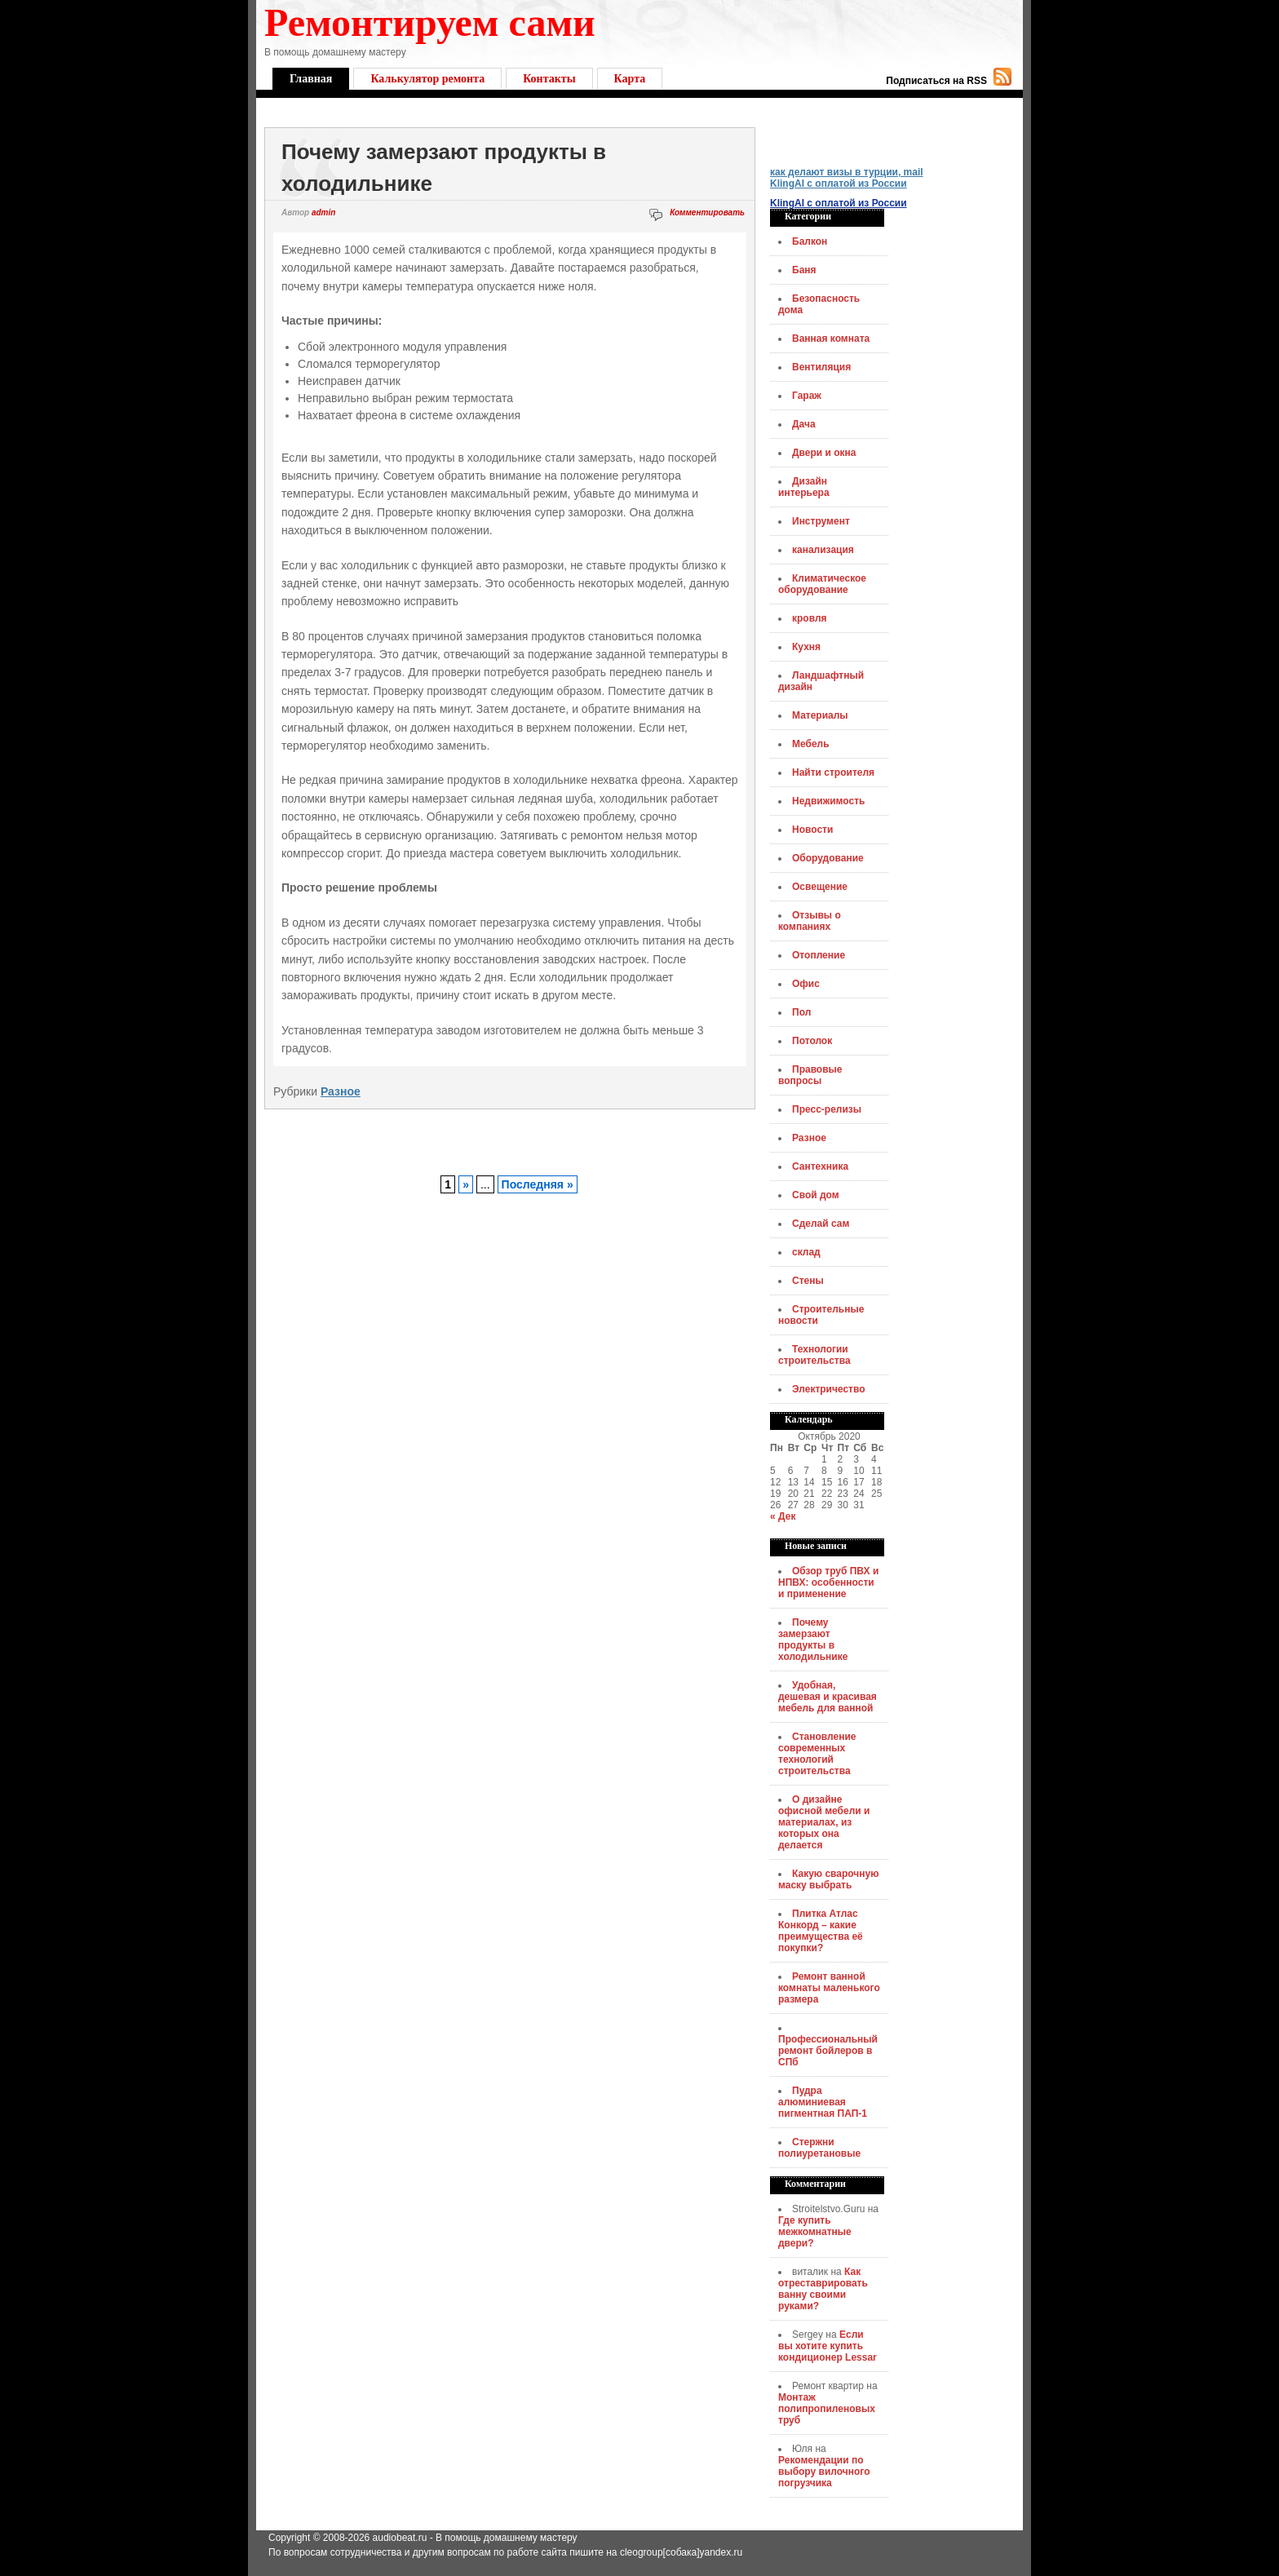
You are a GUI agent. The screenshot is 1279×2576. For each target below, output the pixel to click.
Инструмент (821, 521)
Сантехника (820, 1166)
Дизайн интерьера (804, 487)
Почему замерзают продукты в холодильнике (813, 1639)
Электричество (828, 1389)
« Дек (782, 1516)
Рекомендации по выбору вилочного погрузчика (824, 2471)
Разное (341, 1091)
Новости (812, 829)
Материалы (820, 715)
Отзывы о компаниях (809, 921)
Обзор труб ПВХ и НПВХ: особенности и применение (828, 1582)
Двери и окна (824, 452)
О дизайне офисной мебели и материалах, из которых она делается (824, 1822)
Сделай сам (820, 1223)
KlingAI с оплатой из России (838, 183)
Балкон (809, 241)
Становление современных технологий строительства (817, 1754)
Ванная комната (831, 338)
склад (806, 1252)
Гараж (806, 395)
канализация (823, 549)
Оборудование (828, 858)
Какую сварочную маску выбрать (828, 1879)
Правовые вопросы (810, 1075)
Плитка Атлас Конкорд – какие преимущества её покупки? (820, 1931)
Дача (804, 424)
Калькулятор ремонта (427, 79)
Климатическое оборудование (822, 584)
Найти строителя (833, 772)
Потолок (812, 1041)
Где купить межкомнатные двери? (815, 2232)
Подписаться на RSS (936, 80)
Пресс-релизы (826, 1109)
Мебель (811, 744)
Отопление (818, 955)
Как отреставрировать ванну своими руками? (823, 2289)
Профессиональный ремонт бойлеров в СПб (828, 2051)
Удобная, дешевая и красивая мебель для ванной (827, 1697)
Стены (808, 1280)
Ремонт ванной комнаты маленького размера (829, 1988)
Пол (801, 1012)
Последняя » (537, 1184)
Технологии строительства (814, 1354)
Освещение (820, 886)
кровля (809, 618)
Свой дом (815, 1195)
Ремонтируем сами (429, 22)
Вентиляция (821, 367)
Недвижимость (828, 801)
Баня (804, 270)
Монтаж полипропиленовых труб (826, 2409)
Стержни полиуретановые (819, 2147)
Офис (806, 983)
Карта (630, 79)
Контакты (549, 79)
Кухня (806, 647)
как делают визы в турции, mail (846, 172)
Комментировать (707, 212)
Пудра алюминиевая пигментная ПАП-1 (822, 2102)
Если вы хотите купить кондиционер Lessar (827, 2346)
